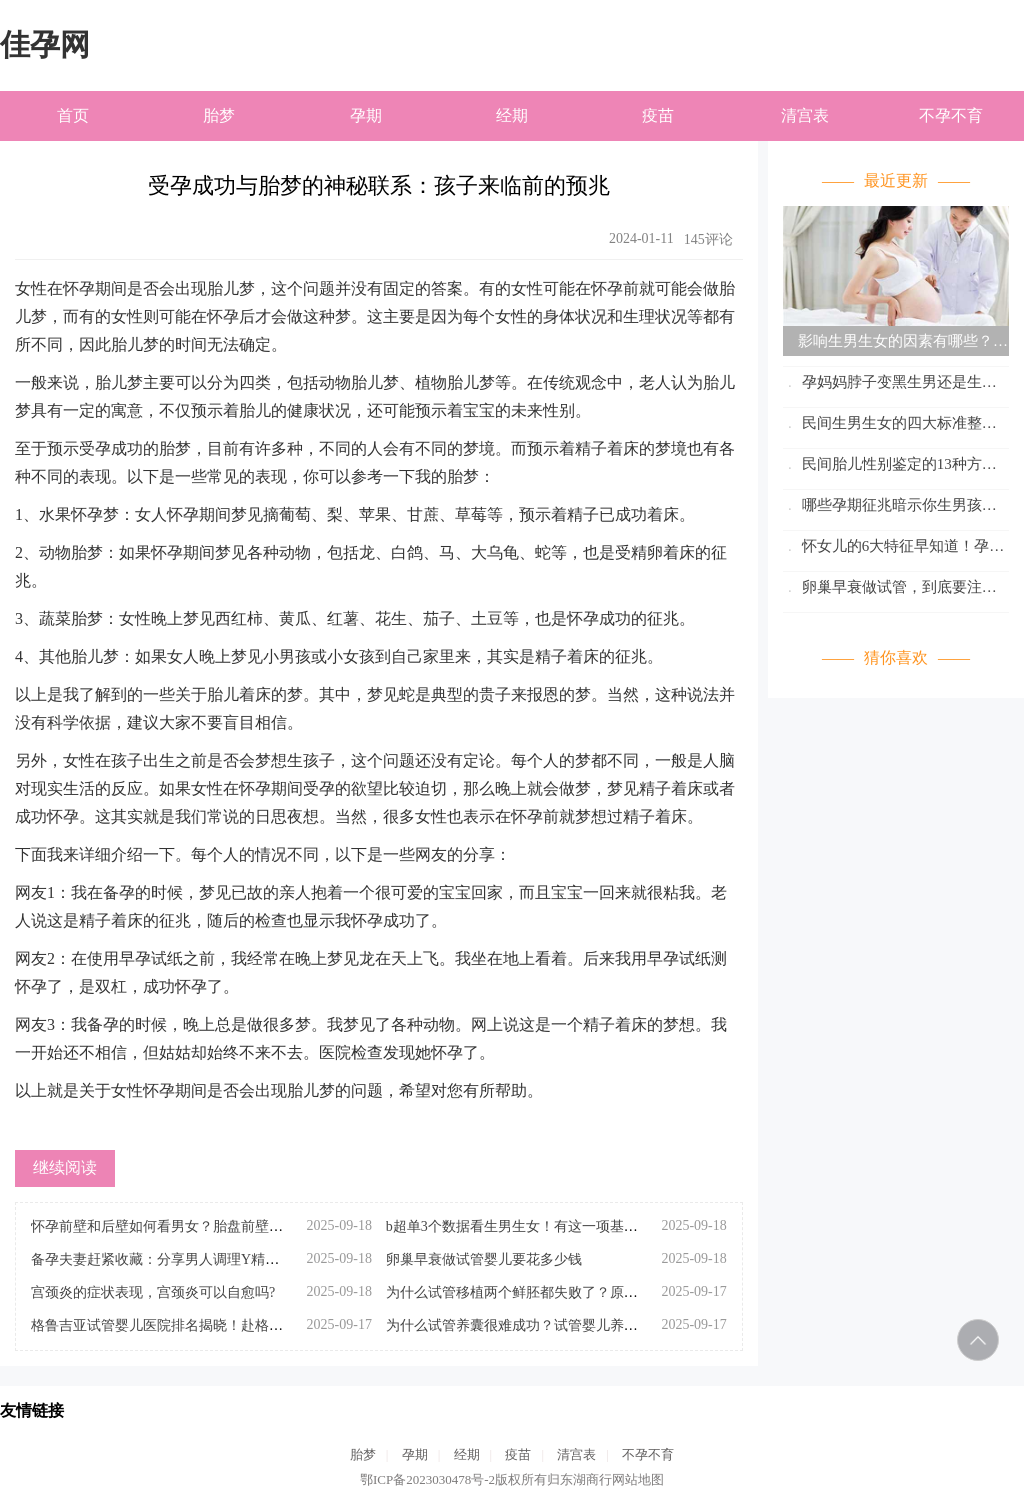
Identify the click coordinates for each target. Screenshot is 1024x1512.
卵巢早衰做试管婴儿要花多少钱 (484, 1259)
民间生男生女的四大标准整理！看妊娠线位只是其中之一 (882, 426)
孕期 (366, 115)
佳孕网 (45, 44)
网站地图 (638, 1479)
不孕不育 (951, 115)
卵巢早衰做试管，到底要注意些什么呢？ (890, 590)
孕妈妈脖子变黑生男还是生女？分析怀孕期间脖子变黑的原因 (895, 385)
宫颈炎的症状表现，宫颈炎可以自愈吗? (153, 1292)
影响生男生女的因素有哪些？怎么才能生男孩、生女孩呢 (895, 344)
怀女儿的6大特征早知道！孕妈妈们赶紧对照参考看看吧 (893, 549)
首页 (73, 115)
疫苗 (658, 115)
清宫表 (805, 115)
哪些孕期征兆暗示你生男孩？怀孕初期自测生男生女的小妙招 (890, 508)
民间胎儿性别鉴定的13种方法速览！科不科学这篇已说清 (890, 467)
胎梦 (219, 115)
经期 (512, 115)
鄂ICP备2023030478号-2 (427, 1479)
